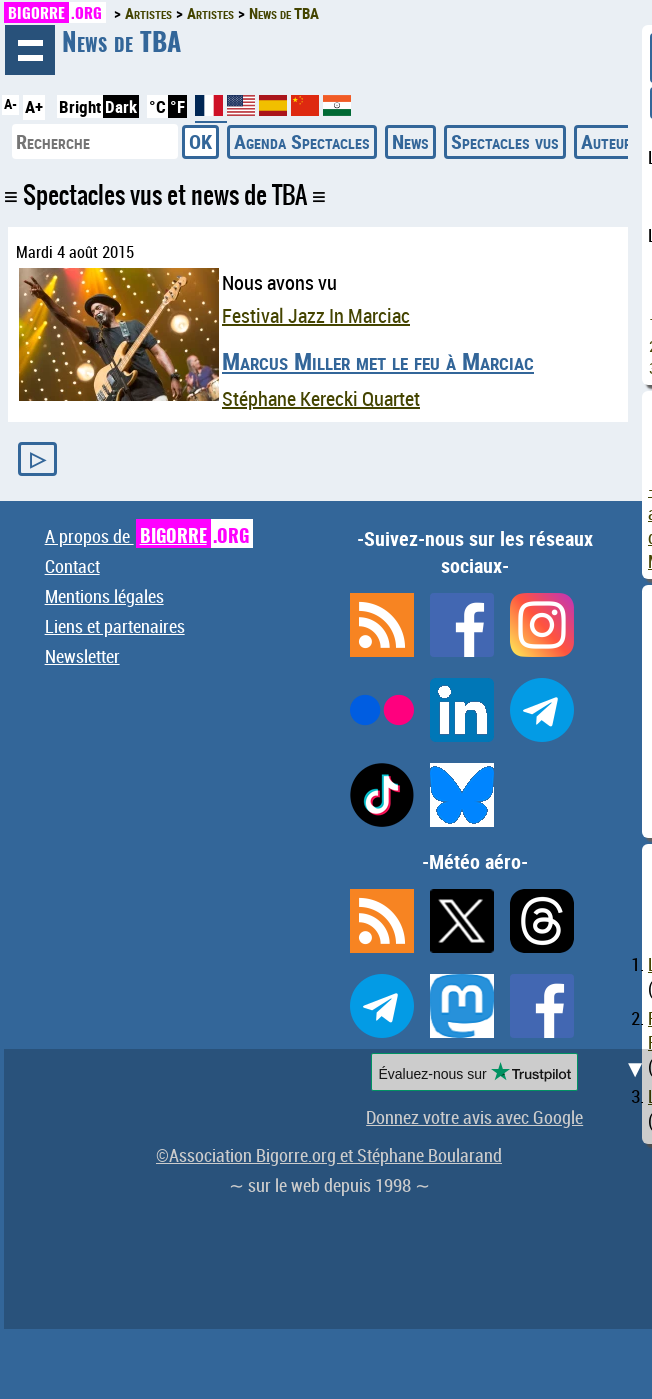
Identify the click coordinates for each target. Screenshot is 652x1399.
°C (157, 106)
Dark (121, 106)
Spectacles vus (505, 141)
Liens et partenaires (115, 626)
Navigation (30, 50)
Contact (72, 566)
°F (177, 106)
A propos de (149, 536)
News (410, 141)
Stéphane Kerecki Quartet (321, 398)
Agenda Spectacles (302, 141)
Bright (80, 106)
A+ (34, 106)
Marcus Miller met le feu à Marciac (378, 361)
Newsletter (82, 656)
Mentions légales (104, 596)
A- (10, 104)
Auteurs (610, 141)
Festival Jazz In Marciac (316, 315)
